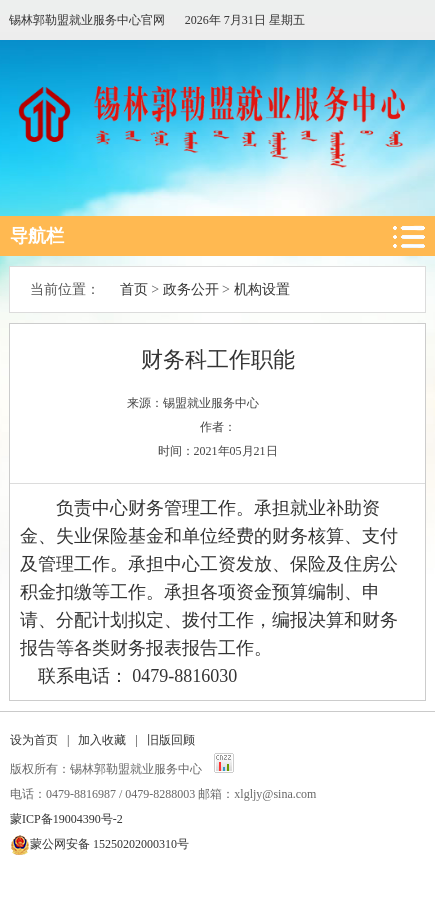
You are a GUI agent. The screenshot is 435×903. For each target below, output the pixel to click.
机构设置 (262, 289)
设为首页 (34, 740)
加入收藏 (102, 740)
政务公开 (191, 289)
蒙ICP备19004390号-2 (66, 819)
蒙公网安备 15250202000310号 (109, 844)
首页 (134, 289)
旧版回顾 (171, 740)
